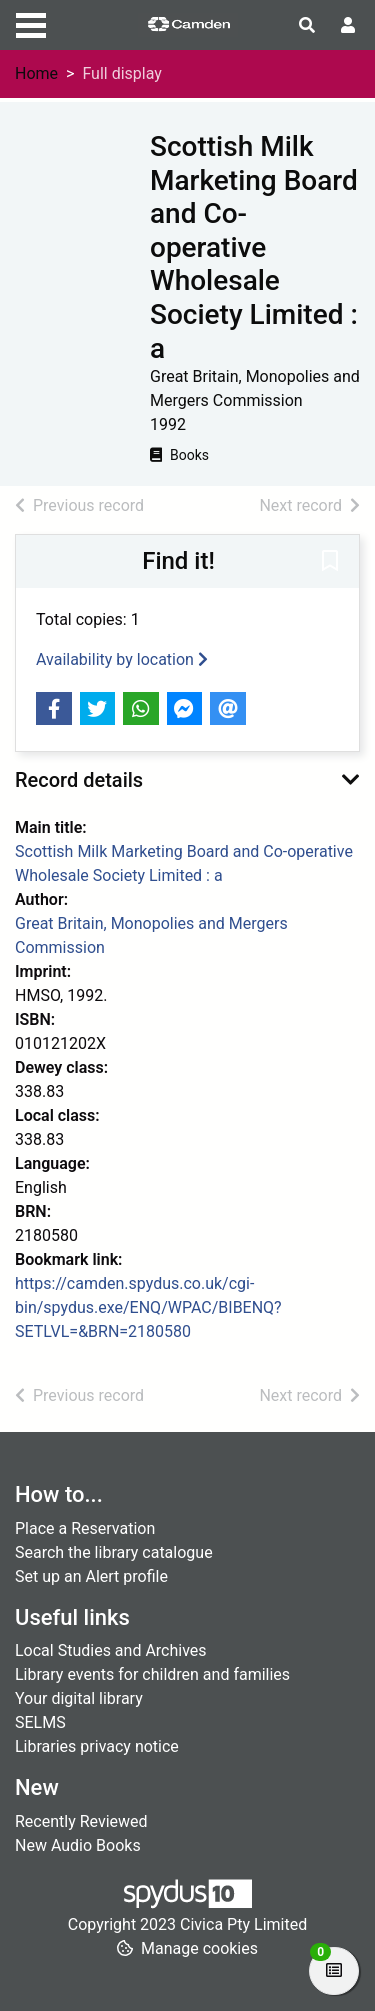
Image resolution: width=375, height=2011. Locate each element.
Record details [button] (79, 780)
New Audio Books (78, 1845)
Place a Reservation (85, 1528)
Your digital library (79, 1698)
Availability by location (122, 659)
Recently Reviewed (81, 1821)
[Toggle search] (307, 26)
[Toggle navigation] (31, 23)
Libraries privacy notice (97, 1746)
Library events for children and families (152, 1674)
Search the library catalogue (114, 1552)
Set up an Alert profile (91, 1576)
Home (36, 73)
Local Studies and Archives (111, 1650)
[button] (330, 563)
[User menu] (348, 26)
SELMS (40, 1722)
